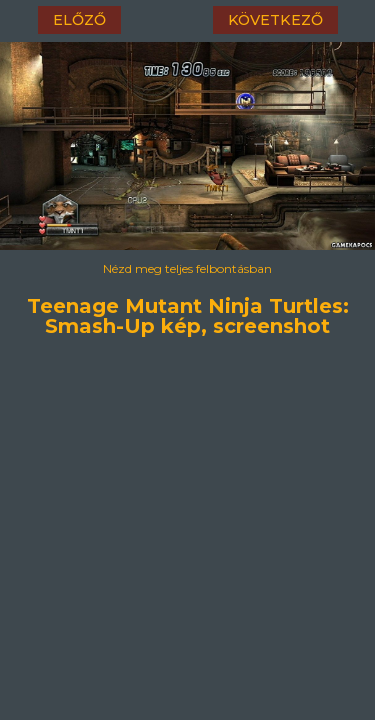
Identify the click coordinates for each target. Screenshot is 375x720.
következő (275, 20)
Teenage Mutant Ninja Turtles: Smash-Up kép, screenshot (188, 310)
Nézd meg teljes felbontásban (187, 268)
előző (79, 20)
